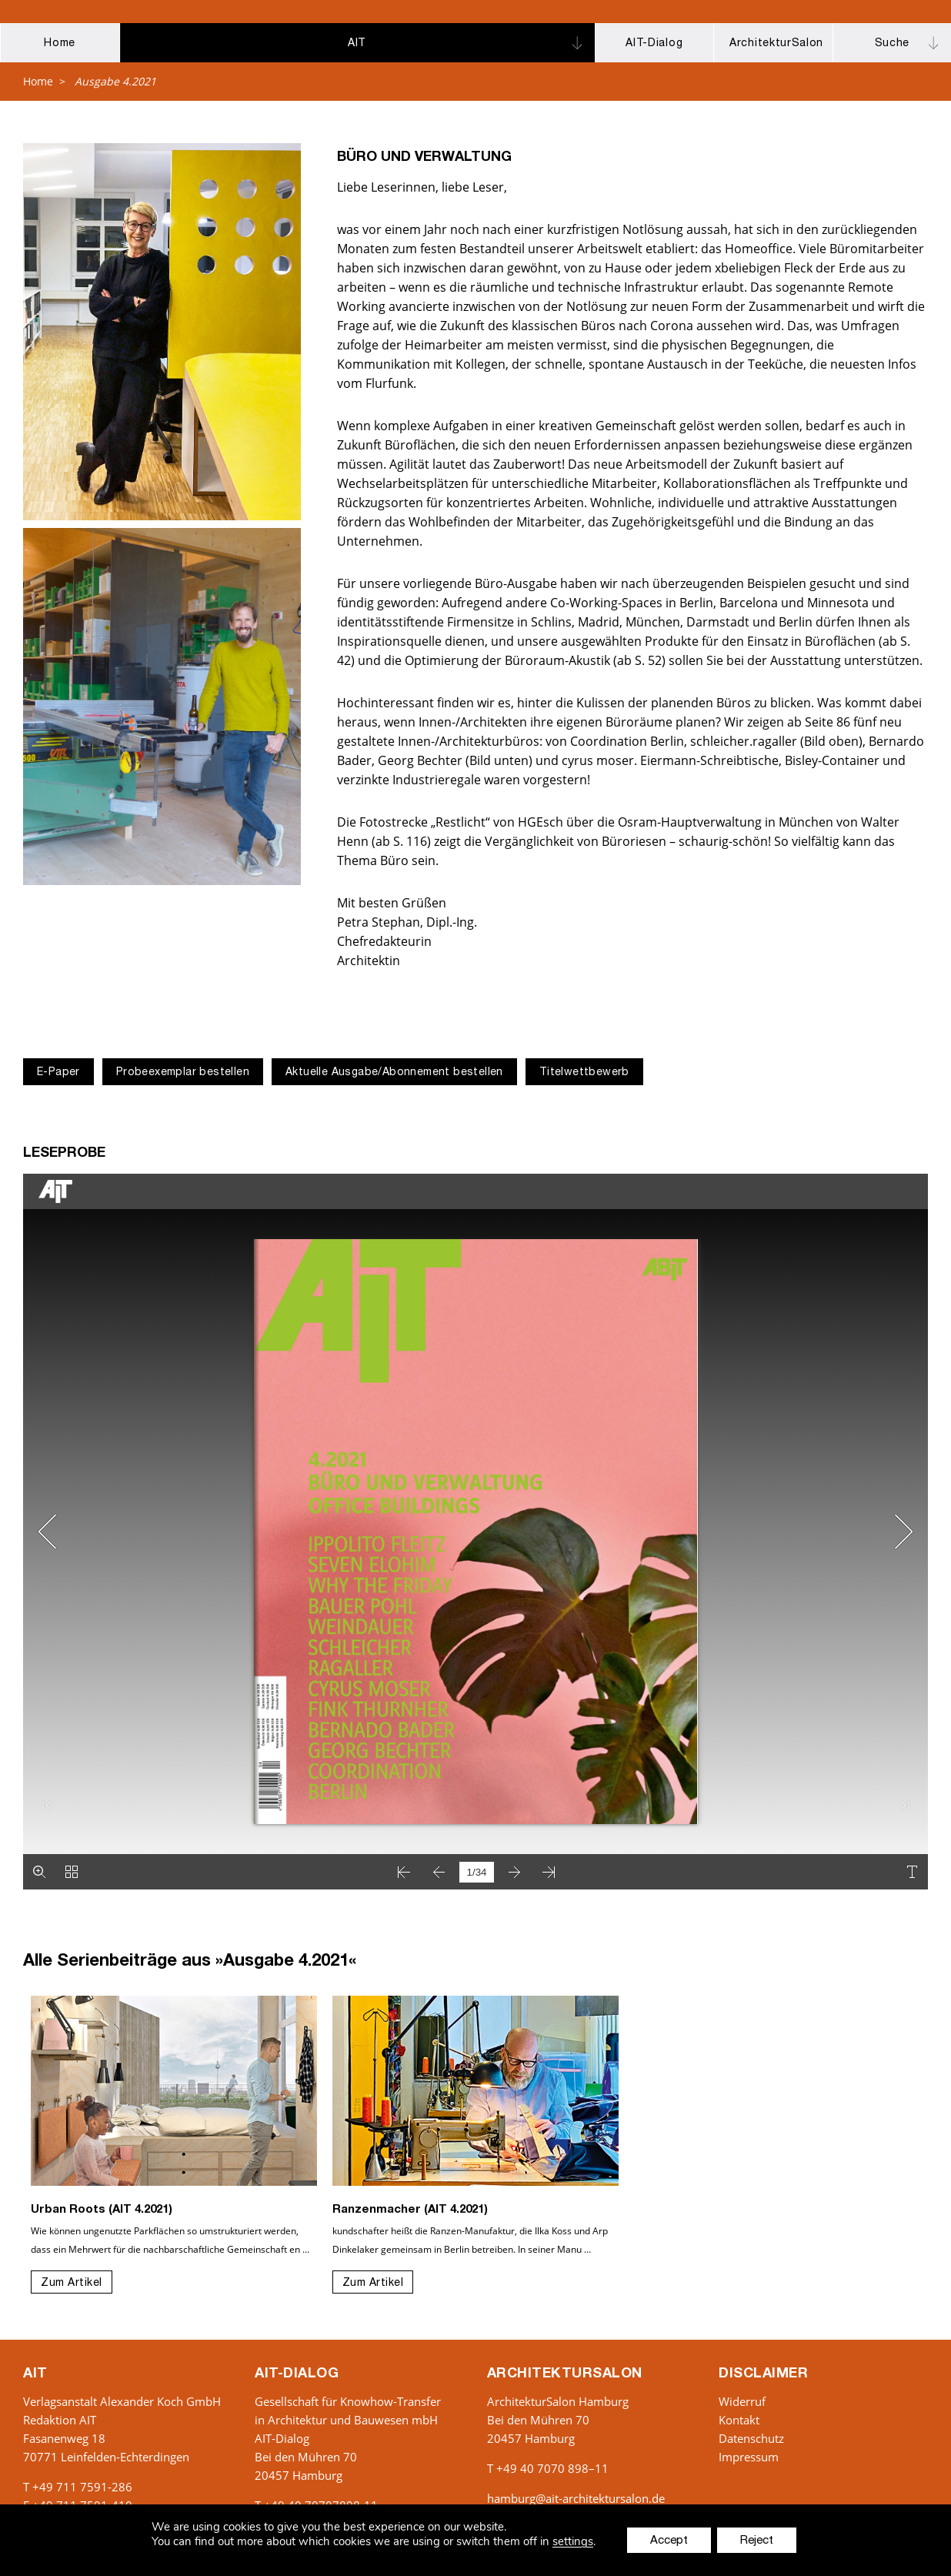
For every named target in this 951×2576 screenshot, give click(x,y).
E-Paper (58, 1072)
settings (572, 2541)
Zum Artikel (71, 2283)
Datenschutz (751, 2438)
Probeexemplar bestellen (182, 1072)
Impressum (749, 2456)
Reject (756, 2541)
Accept (669, 2541)
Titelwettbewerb (584, 1072)
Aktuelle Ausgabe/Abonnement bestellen (394, 1072)
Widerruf (742, 2401)
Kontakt (739, 2419)
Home (38, 81)
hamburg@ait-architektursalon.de (576, 2498)
